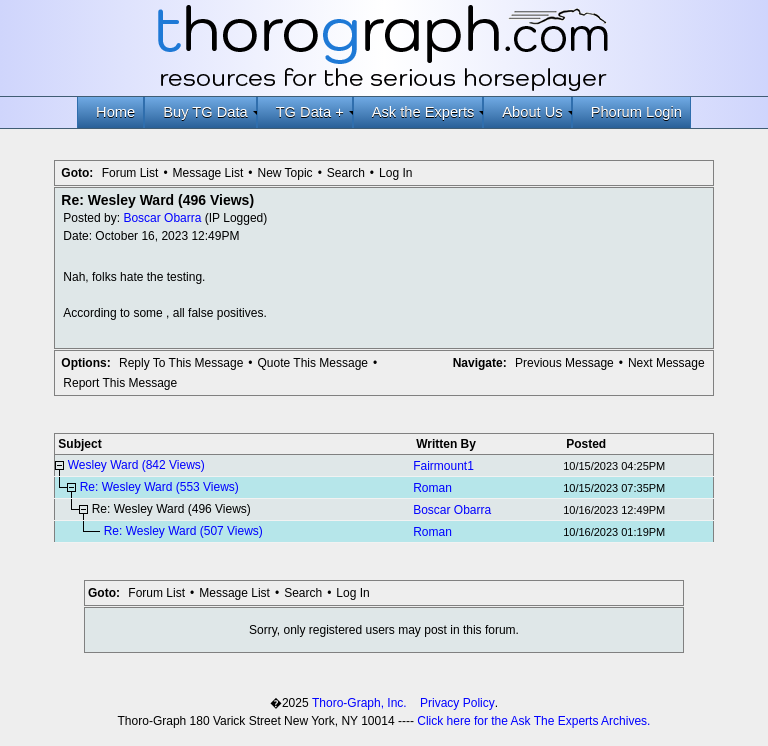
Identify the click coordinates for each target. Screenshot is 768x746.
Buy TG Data (209, 112)
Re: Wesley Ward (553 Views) (159, 487)
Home (115, 112)
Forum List (130, 173)
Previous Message (564, 363)
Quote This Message (313, 363)
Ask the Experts (428, 112)
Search (346, 173)
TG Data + (314, 112)
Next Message (666, 363)
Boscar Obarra (162, 218)
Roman (432, 488)
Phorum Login (636, 112)
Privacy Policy (457, 703)
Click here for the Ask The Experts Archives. (533, 721)
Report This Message (120, 383)
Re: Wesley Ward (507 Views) (183, 531)
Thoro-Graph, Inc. (359, 703)
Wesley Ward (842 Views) (136, 465)
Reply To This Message (181, 363)
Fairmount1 (443, 466)
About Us (536, 112)
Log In (395, 173)
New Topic (284, 173)
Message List (208, 173)
